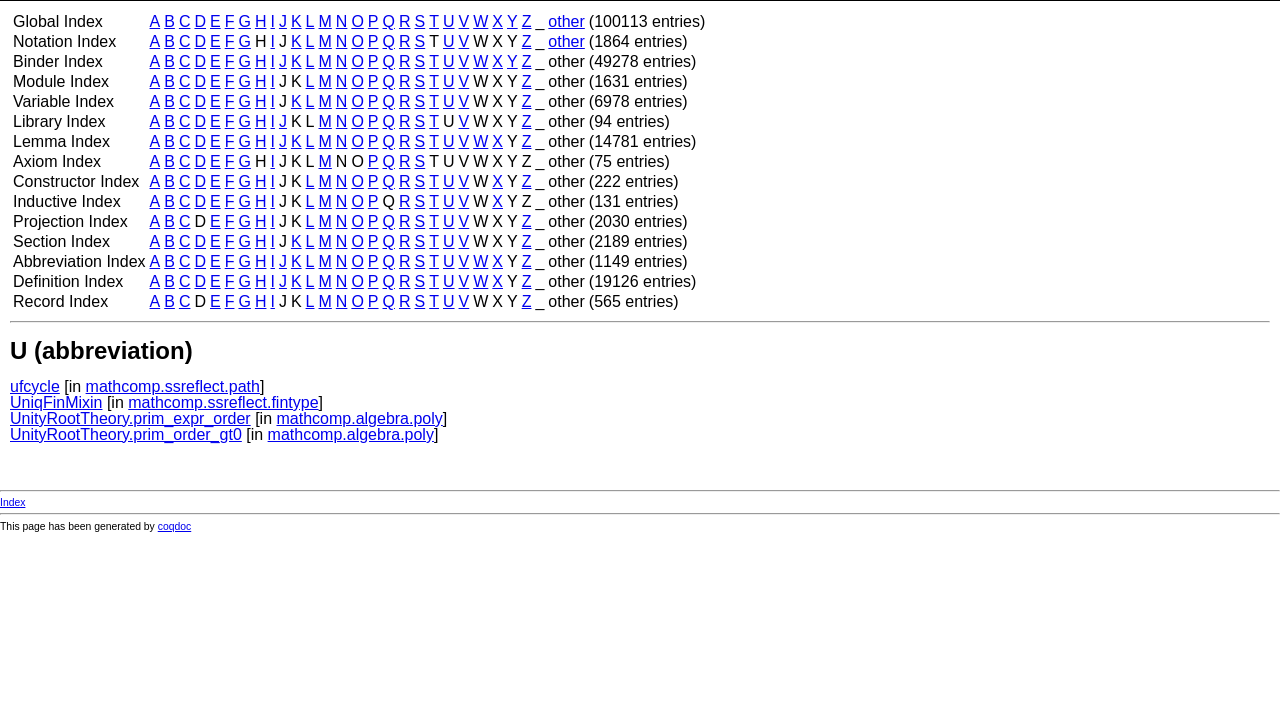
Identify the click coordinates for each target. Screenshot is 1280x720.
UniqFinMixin (56, 402)
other (566, 21)
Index (12, 502)
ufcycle (35, 386)
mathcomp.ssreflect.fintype (223, 402)
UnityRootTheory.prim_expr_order (130, 418)
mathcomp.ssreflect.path (173, 386)
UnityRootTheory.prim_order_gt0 (126, 434)
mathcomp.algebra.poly (359, 418)
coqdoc (175, 526)
